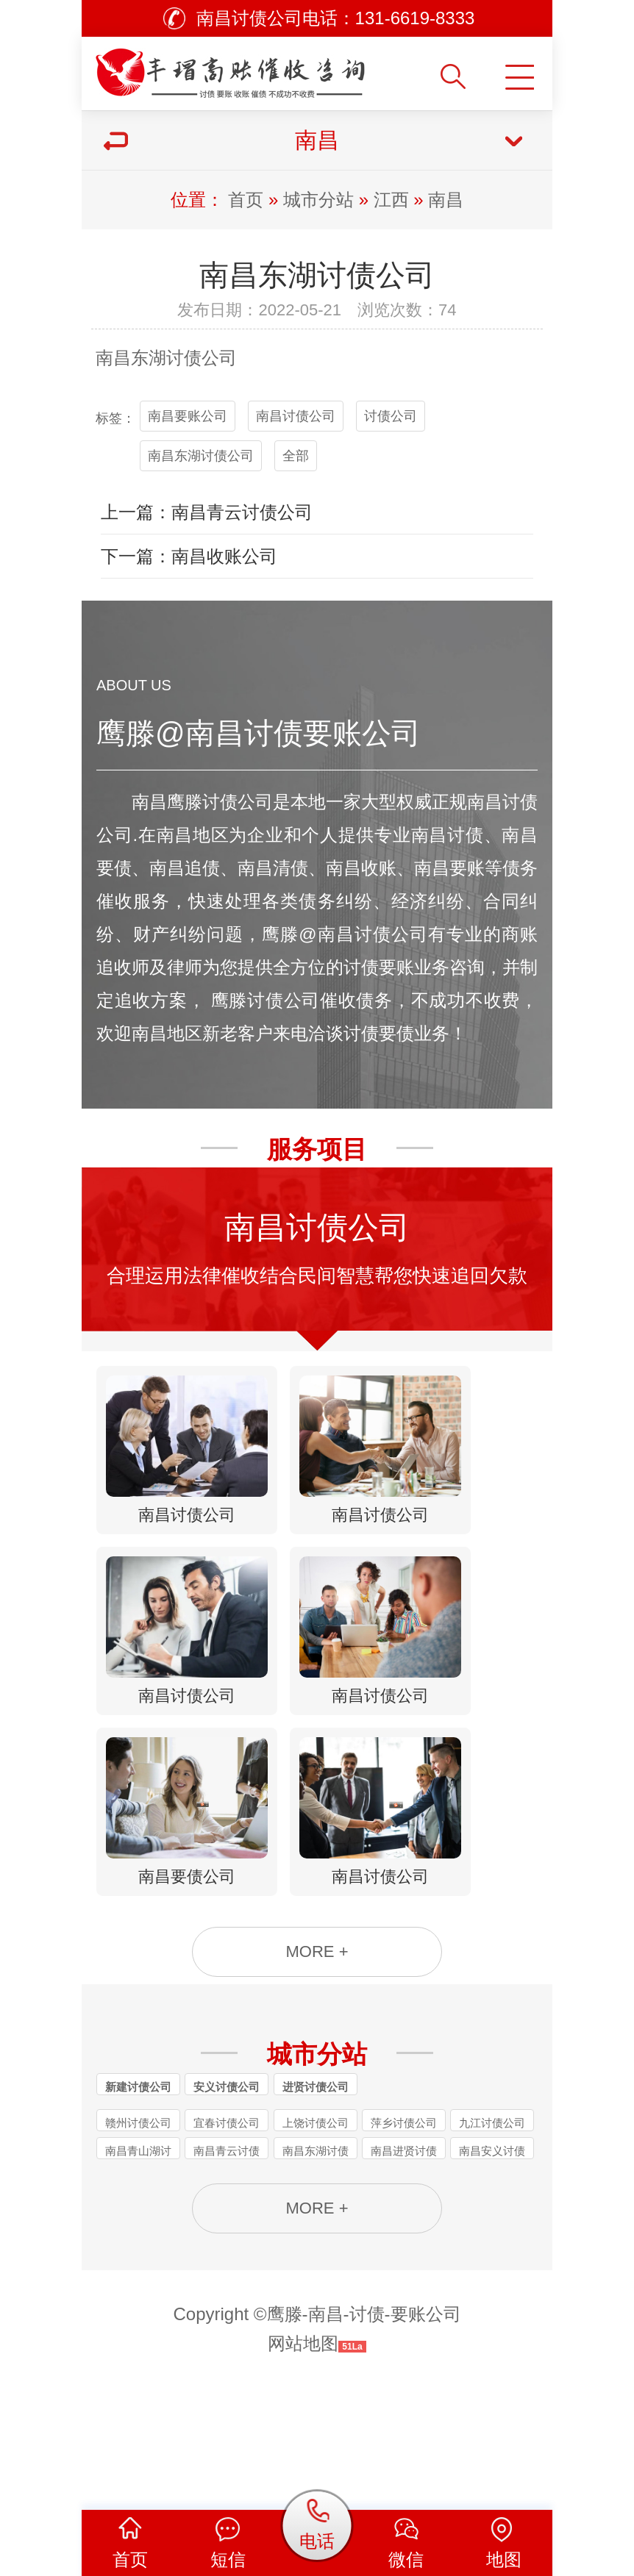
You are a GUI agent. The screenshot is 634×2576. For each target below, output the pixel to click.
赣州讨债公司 (138, 2232)
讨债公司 (201, 358)
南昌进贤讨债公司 (404, 2261)
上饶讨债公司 (315, 2232)
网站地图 (303, 2465)
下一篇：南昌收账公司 (189, 556)
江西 (391, 200)
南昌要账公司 (187, 416)
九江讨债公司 (492, 2232)
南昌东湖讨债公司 (201, 455)
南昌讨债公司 (295, 416)
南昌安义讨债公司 (492, 2261)
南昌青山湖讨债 (138, 2261)
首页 (245, 200)
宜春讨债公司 (226, 2232)
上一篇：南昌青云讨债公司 (207, 512)
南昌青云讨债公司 (226, 2261)
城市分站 (318, 200)
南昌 (445, 200)
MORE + (317, 2057)
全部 (295, 455)
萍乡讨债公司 (404, 2232)
